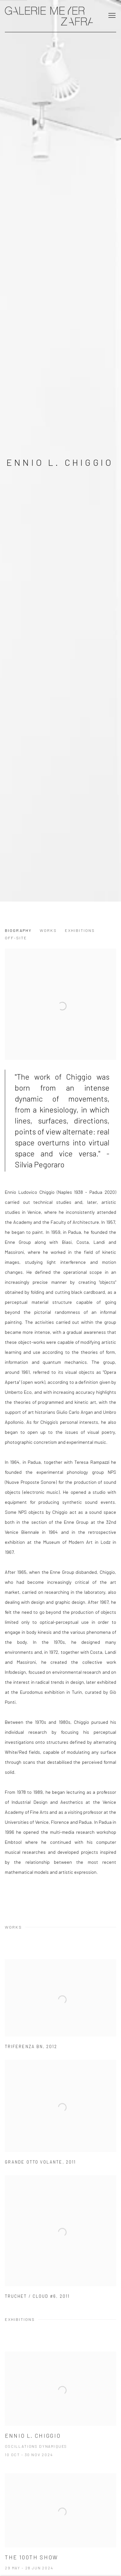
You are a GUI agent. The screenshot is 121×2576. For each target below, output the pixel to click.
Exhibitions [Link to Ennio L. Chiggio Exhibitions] (80, 930)
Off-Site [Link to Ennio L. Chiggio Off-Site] (16, 937)
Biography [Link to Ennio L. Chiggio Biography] (18, 930)
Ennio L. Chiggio (59, 462)
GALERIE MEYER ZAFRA (49, 15)
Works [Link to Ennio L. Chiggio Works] (48, 930)
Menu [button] (111, 16)
